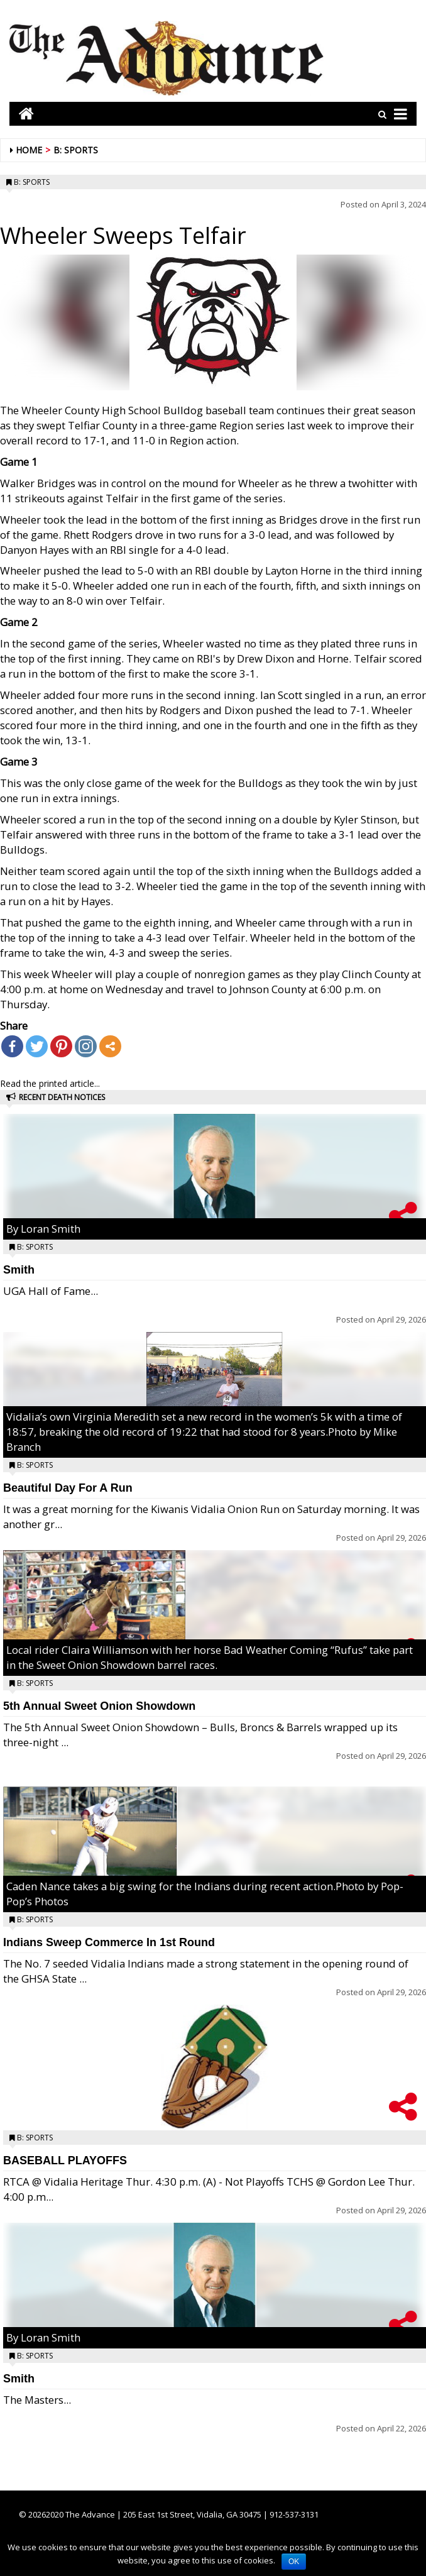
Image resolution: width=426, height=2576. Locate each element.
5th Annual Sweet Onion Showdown (99, 1706)
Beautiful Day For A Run (68, 1488)
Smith (19, 1269)
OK (293, 2561)
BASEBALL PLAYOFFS (65, 2160)
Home (29, 150)
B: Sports (75, 150)
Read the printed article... (50, 1083)
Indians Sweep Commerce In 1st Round (109, 1942)
